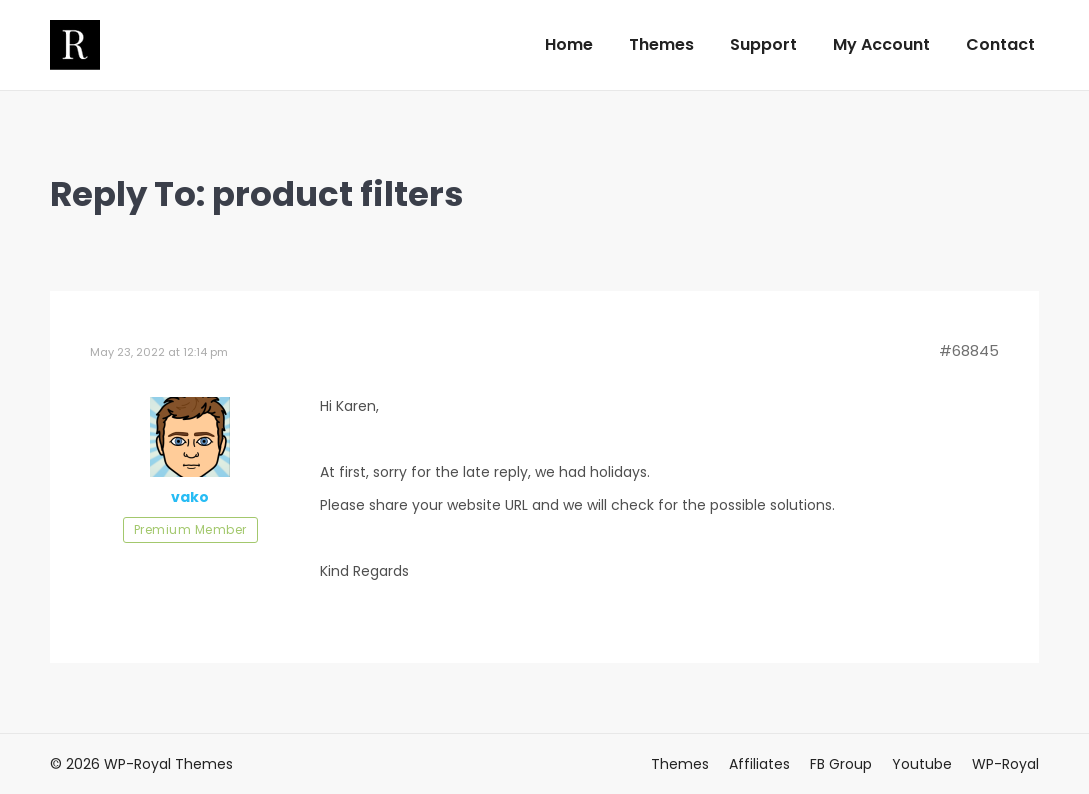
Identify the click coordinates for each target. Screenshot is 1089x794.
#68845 (969, 351)
